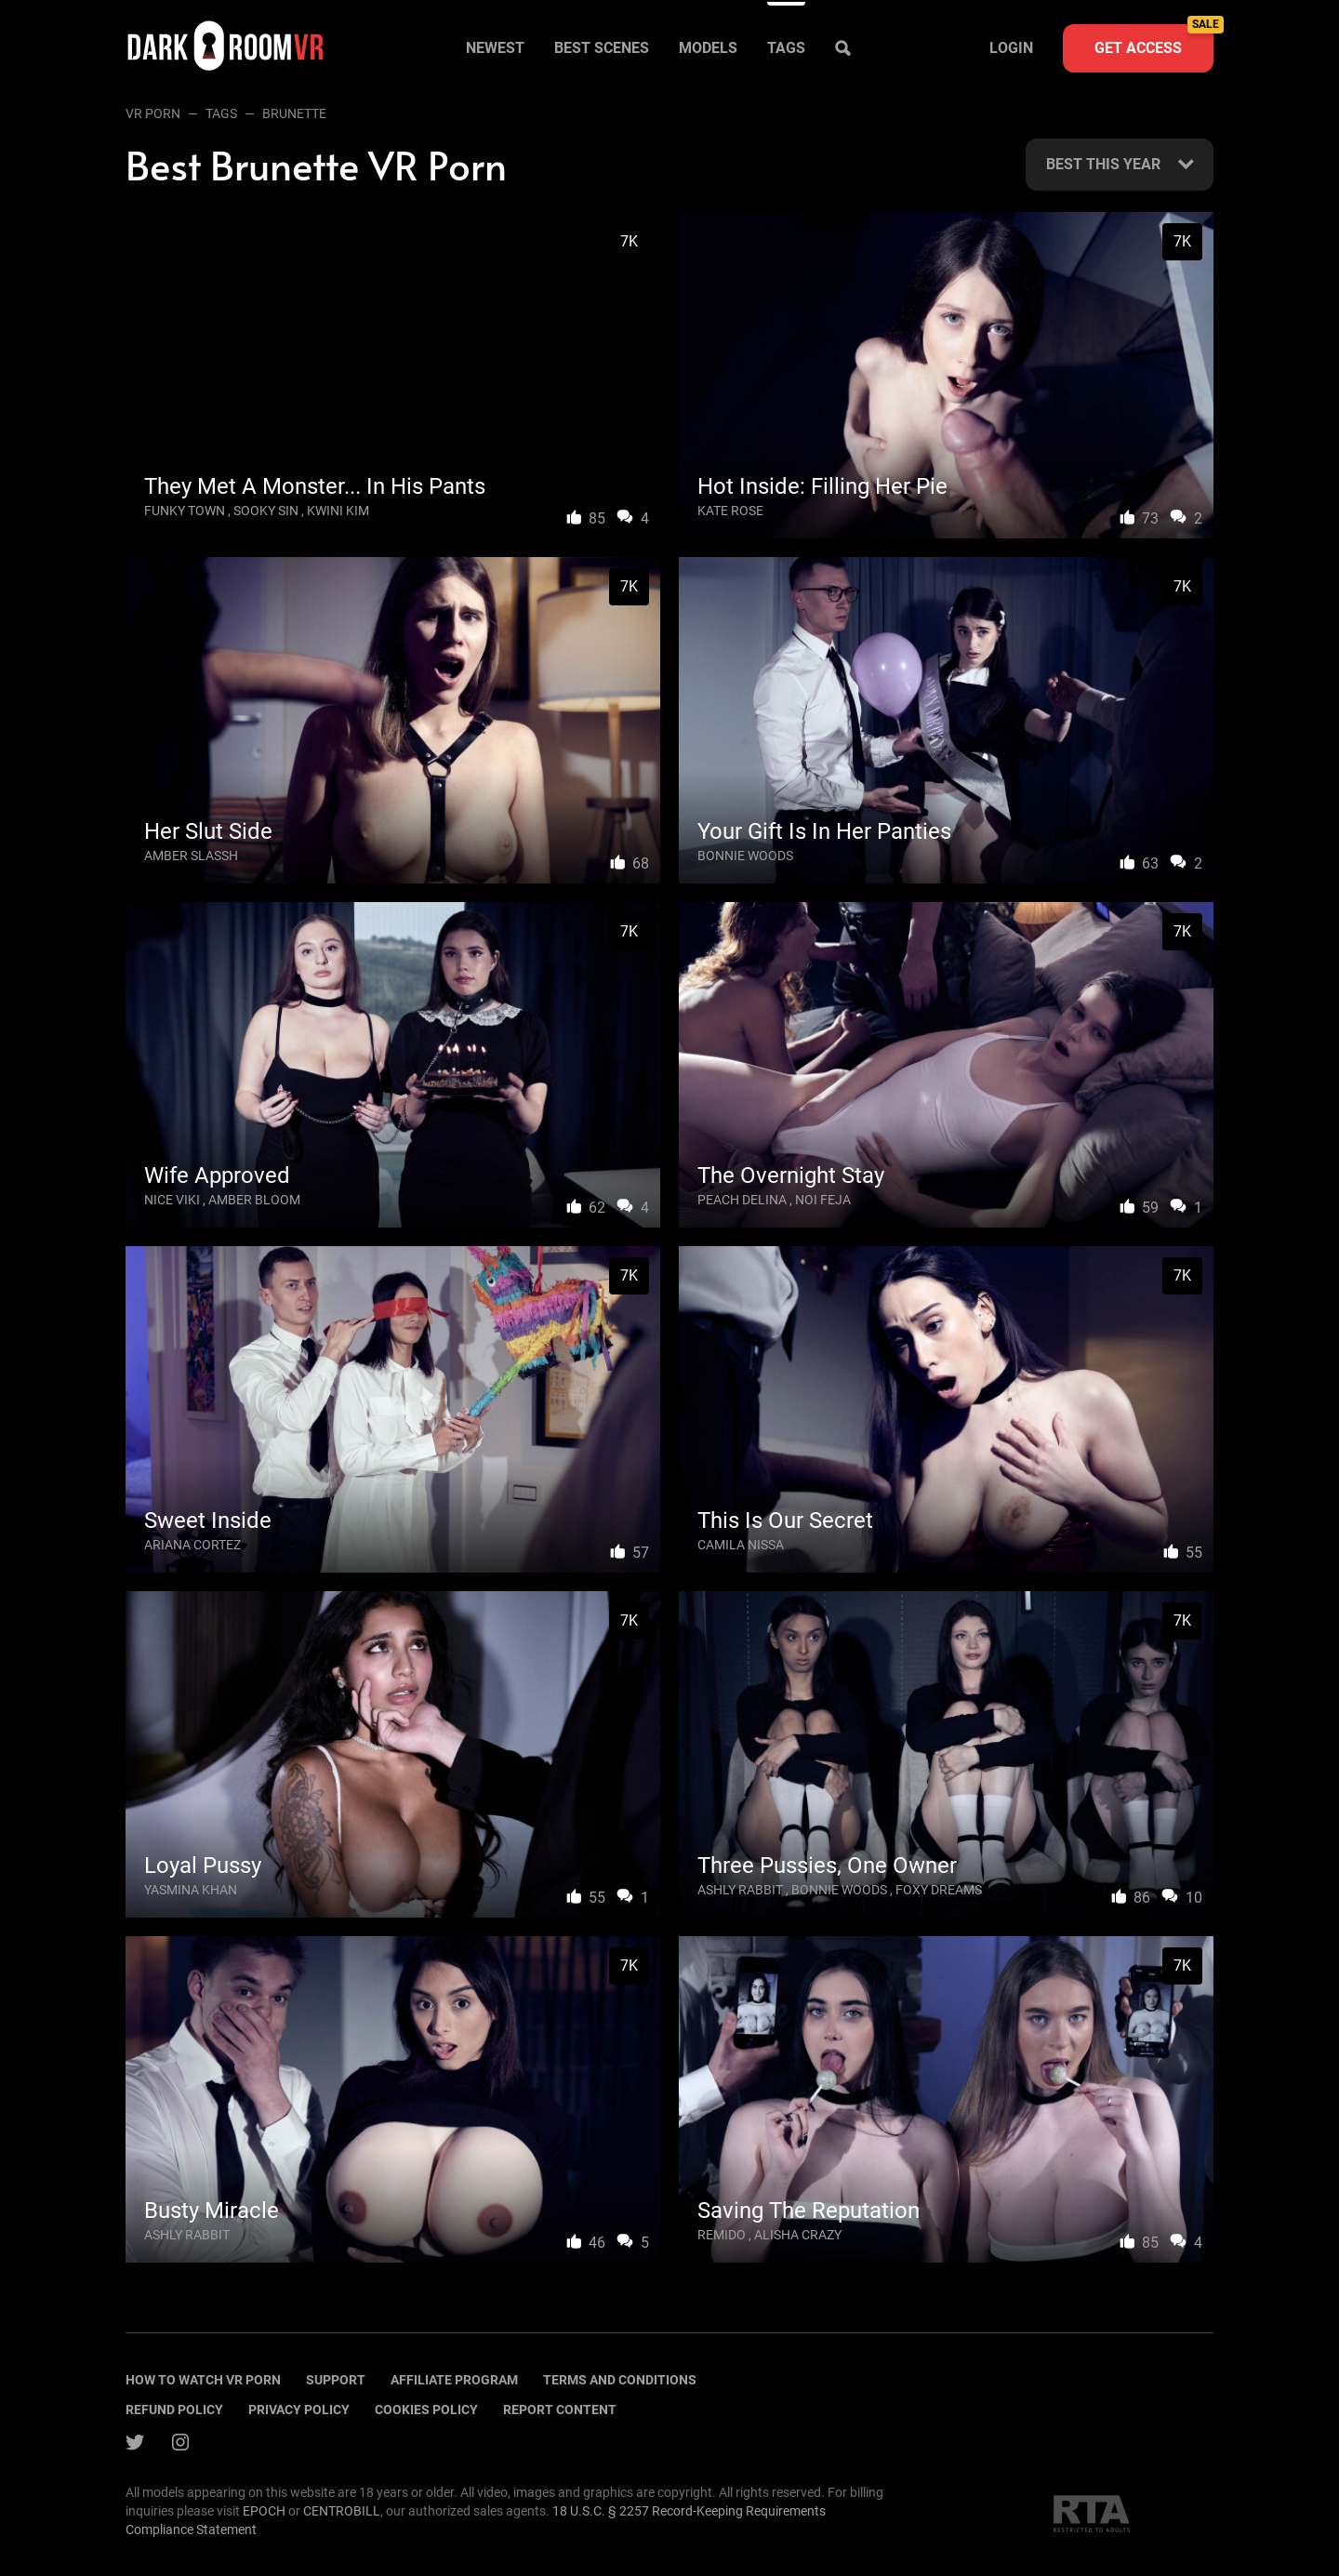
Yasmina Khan (190, 1889)
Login (1011, 48)
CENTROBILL (341, 2510)
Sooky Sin (265, 510)
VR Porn (153, 113)
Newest (495, 48)
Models (708, 48)
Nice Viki (172, 1199)
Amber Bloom (254, 1199)
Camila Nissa (740, 1544)
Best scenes (601, 48)
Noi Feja (823, 1199)
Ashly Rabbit (740, 1889)
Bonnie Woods (745, 855)
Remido (721, 2234)
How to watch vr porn (203, 2379)
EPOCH (264, 2510)
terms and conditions (619, 2379)
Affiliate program (454, 2379)
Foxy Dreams (938, 1889)
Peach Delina (742, 1199)
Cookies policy (426, 2409)
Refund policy (174, 2409)
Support (335, 2379)
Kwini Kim (338, 510)
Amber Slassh (191, 855)
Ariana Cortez (192, 1544)
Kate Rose (730, 510)
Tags (786, 48)
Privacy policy (299, 2409)
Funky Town (184, 510)
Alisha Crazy (798, 2234)
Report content (559, 2409)
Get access (1153, 40)
